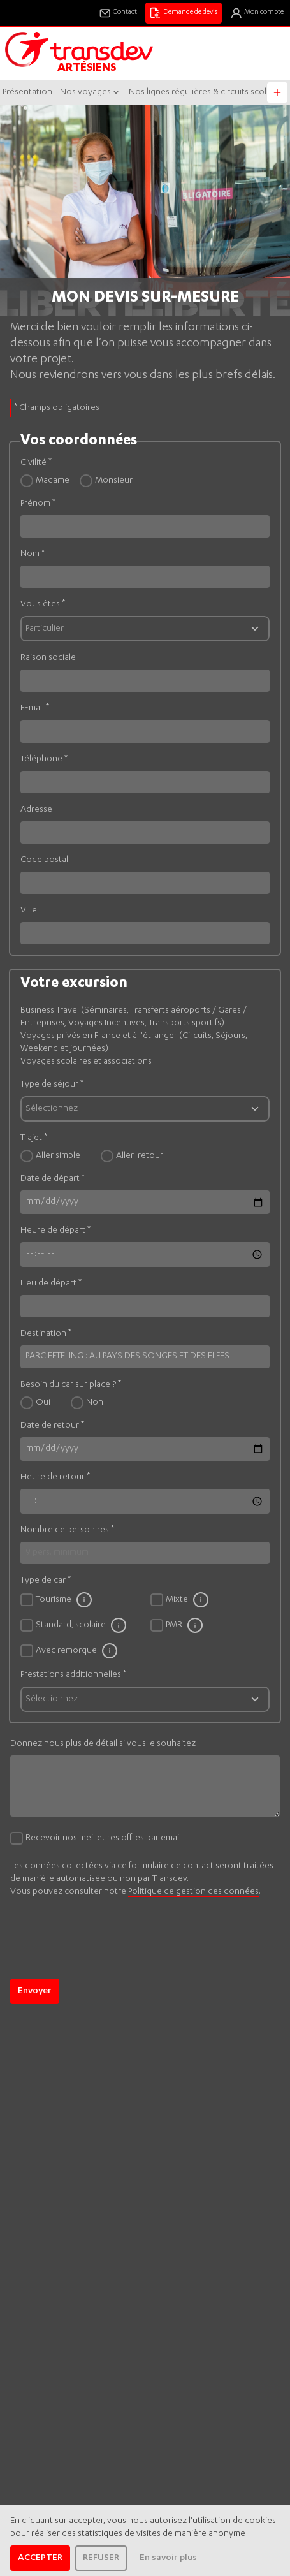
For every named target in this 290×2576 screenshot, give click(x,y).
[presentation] (107, 1961)
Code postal (44, 860)
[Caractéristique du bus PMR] (195, 1625)
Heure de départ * (55, 1231)
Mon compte (257, 13)
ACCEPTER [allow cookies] (40, 2558)
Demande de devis (183, 13)
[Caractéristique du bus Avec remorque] (109, 1650)
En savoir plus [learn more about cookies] (168, 2558)
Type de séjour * (51, 1084)
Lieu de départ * (51, 1283)
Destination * (45, 1334)
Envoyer (35, 1991)
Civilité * (36, 463)
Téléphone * (44, 759)
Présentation (27, 92)
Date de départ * (52, 1179)
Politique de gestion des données (193, 1892)
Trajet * (33, 1138)
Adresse (36, 810)
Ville (28, 910)
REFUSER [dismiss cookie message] (101, 2558)
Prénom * (37, 504)
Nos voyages (90, 92)
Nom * (32, 554)
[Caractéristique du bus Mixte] (200, 1599)
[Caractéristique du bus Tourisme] (84, 1599)
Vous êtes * (42, 604)
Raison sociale (48, 658)
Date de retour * (52, 1426)
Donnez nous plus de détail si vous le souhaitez (103, 1744)
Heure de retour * (55, 1477)
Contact (118, 13)
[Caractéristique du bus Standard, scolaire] (118, 1625)
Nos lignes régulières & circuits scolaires (207, 92)
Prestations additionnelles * (73, 1675)
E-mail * (34, 708)
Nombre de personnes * (67, 1530)
